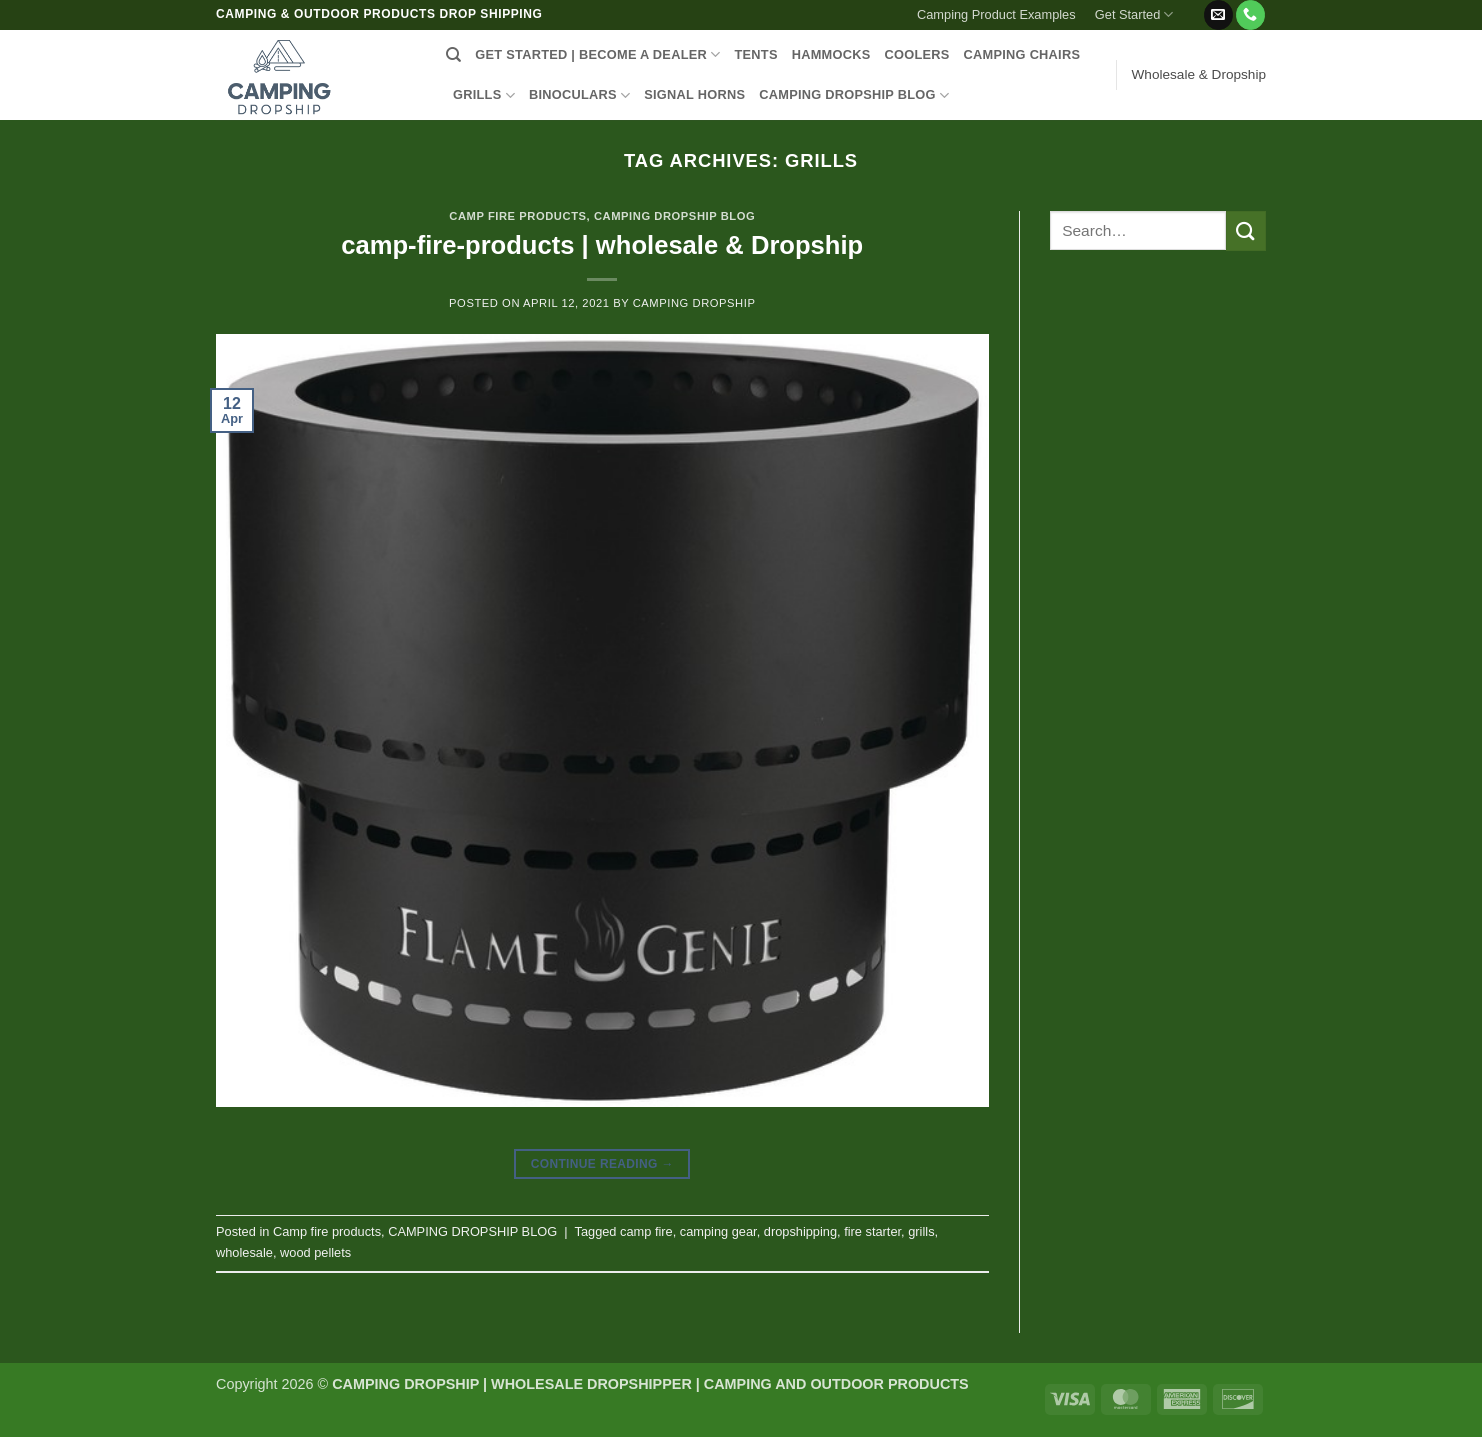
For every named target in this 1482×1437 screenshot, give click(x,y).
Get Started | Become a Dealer (597, 54)
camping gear (718, 1231)
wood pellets (315, 1252)
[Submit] (1246, 230)
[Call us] (1250, 15)
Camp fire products (517, 216)
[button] (1192, 7)
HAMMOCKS (831, 54)
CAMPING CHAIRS (1022, 54)
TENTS (755, 54)
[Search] (453, 55)
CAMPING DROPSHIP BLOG (854, 95)
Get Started (1134, 14)
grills (921, 1231)
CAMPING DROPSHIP (694, 303)
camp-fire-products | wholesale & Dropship (602, 245)
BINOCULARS (579, 95)
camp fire (646, 1231)
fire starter (872, 1231)
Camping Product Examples (996, 14)
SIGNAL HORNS (694, 94)
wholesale (244, 1252)
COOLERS (917, 54)
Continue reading (602, 1164)
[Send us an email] (1218, 15)
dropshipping (800, 1231)
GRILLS (484, 95)
